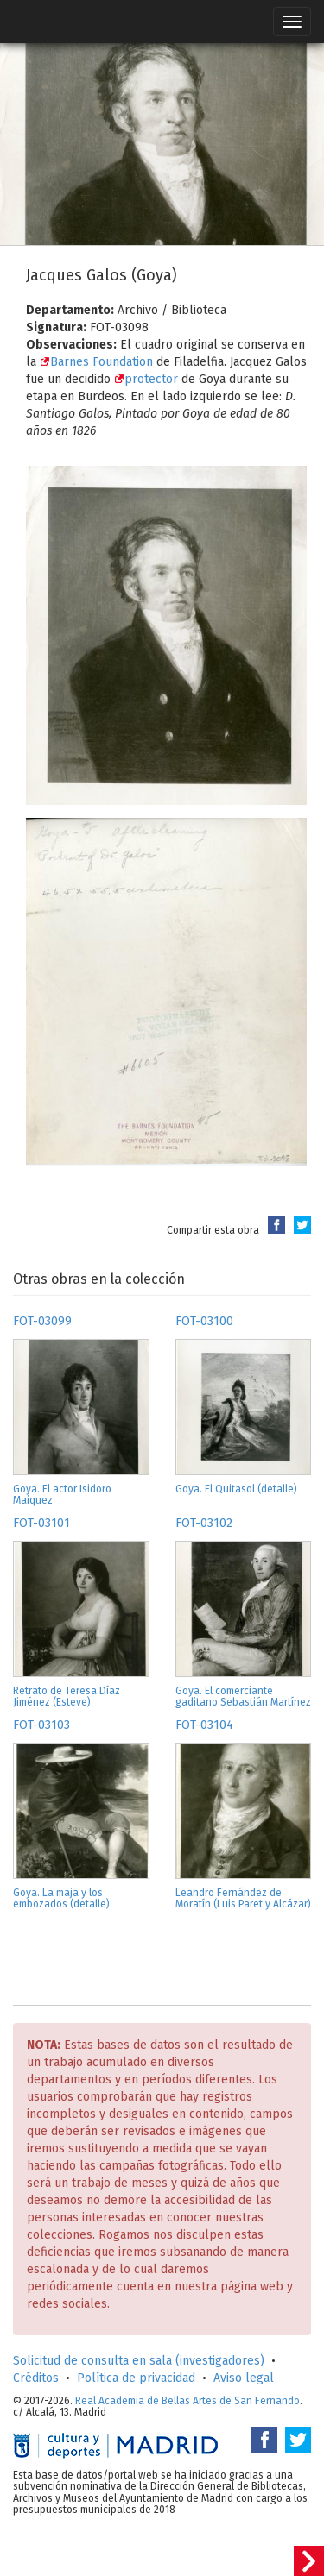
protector (146, 379)
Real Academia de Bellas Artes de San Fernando (187, 2401)
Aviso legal (243, 2378)
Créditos (36, 2378)
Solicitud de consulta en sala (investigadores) (138, 2360)
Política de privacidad (136, 2378)
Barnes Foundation (96, 362)
